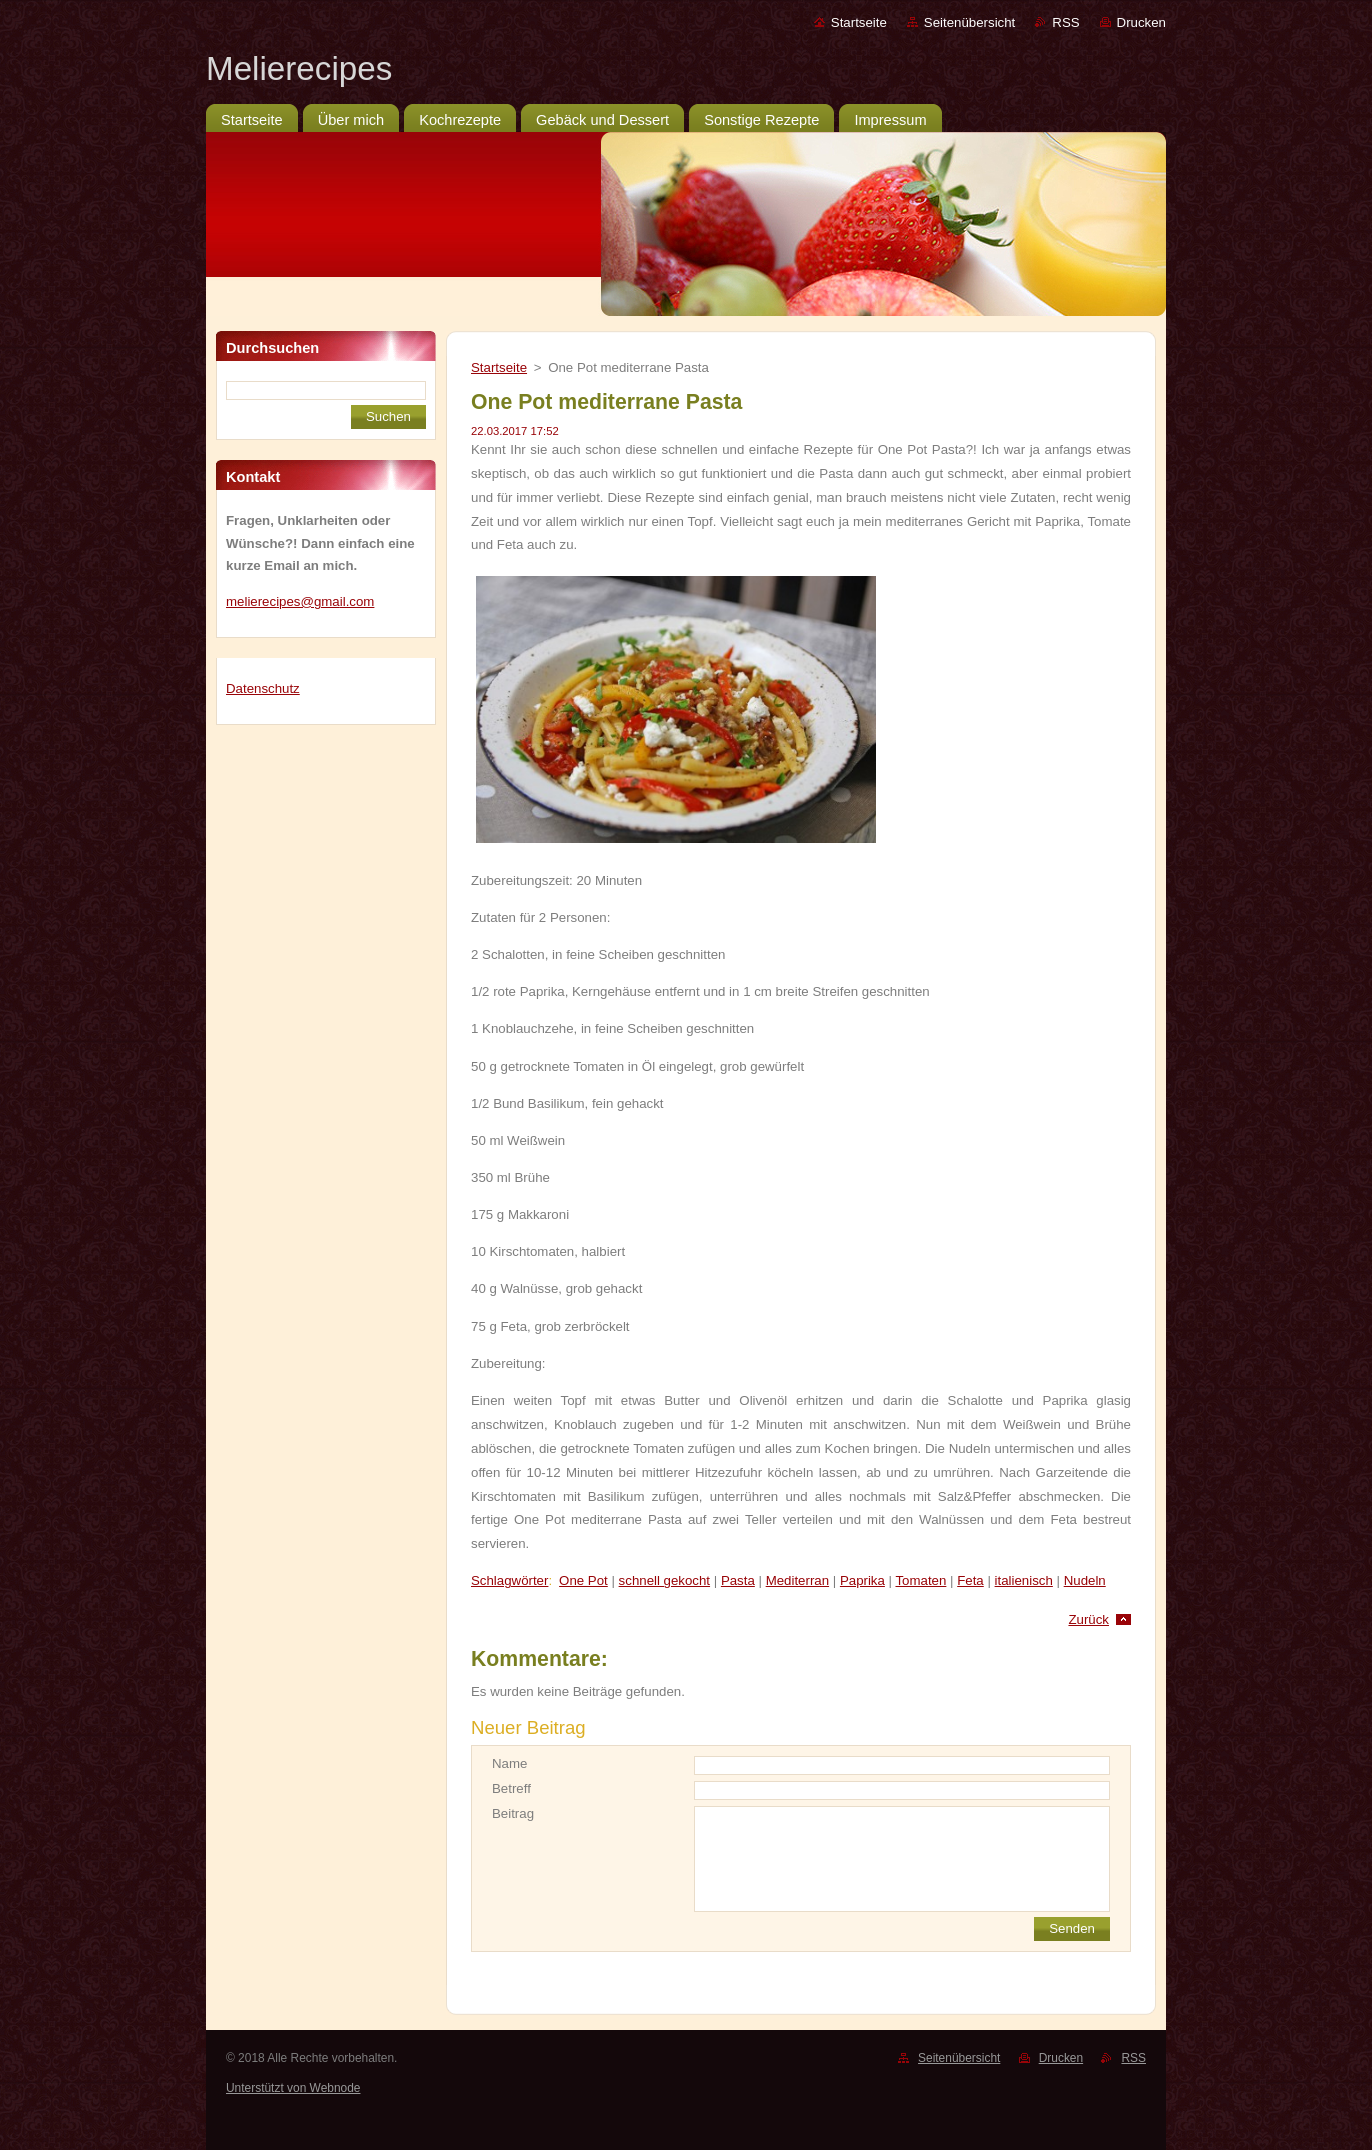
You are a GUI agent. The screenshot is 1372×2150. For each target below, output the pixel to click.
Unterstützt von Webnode (293, 2088)
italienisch (1024, 1580)
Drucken (1141, 22)
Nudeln (1085, 1580)
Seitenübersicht (969, 22)
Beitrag (513, 1813)
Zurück (1088, 1619)
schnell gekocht (664, 1580)
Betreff (511, 1788)
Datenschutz (263, 688)
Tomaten (920, 1580)
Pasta (738, 1580)
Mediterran (797, 1580)
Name (509, 1763)
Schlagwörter (509, 1580)
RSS (1065, 22)
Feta (970, 1580)
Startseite (859, 22)
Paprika (862, 1580)
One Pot (583, 1580)
